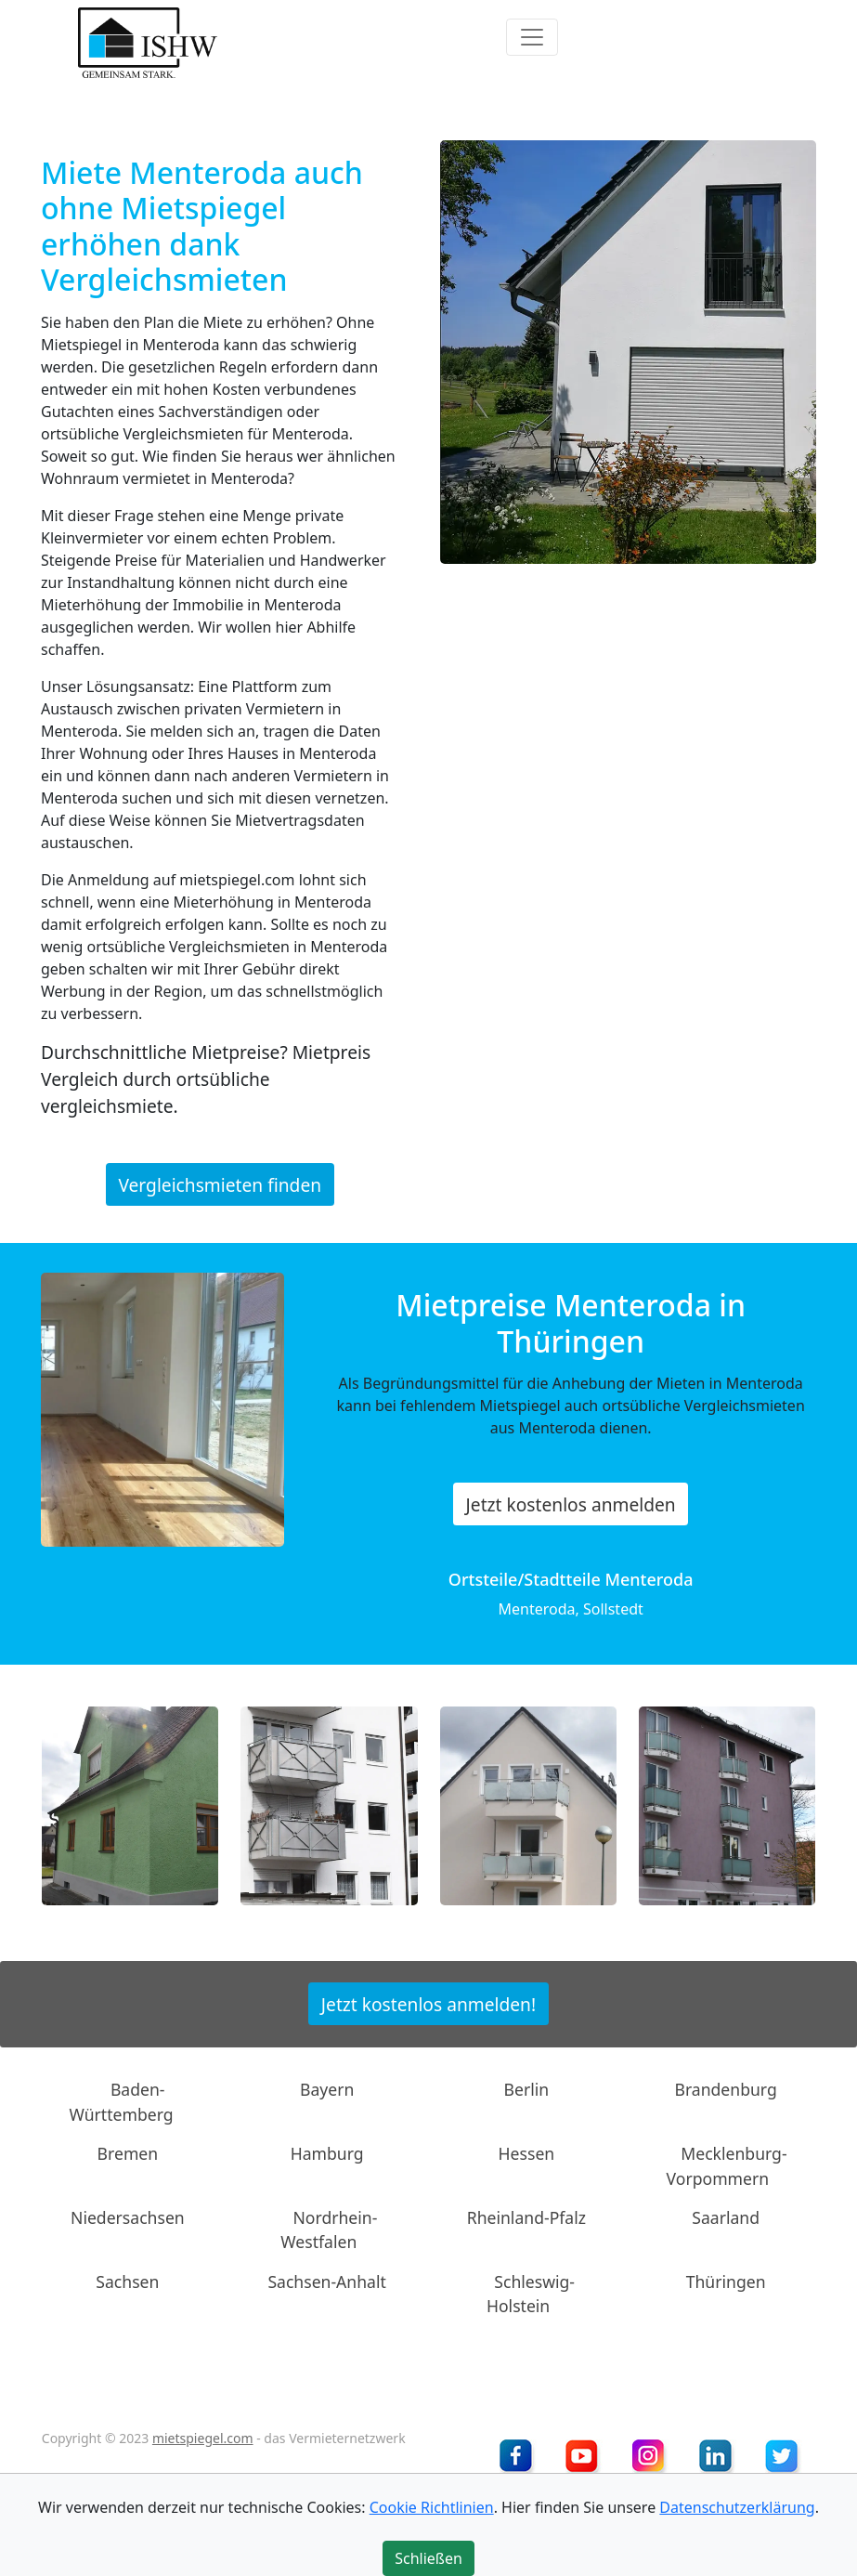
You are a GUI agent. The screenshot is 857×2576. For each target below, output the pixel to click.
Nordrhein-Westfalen (328, 2229)
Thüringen (726, 2281)
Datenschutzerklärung (736, 2507)
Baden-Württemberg (122, 2101)
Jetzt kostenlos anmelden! (428, 2003)
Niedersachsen (128, 2217)
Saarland (726, 2217)
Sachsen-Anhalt (326, 2281)
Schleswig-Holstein (531, 2293)
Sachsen (127, 2281)
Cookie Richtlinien (432, 2507)
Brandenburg (725, 2089)
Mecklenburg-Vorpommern (727, 2165)
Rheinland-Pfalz (526, 2217)
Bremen (128, 2153)
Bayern (327, 2089)
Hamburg (327, 2153)
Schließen (428, 2558)
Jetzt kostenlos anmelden (571, 1503)
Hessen (527, 2153)
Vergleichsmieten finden (219, 1183)
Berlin (527, 2089)
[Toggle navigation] (532, 37)
